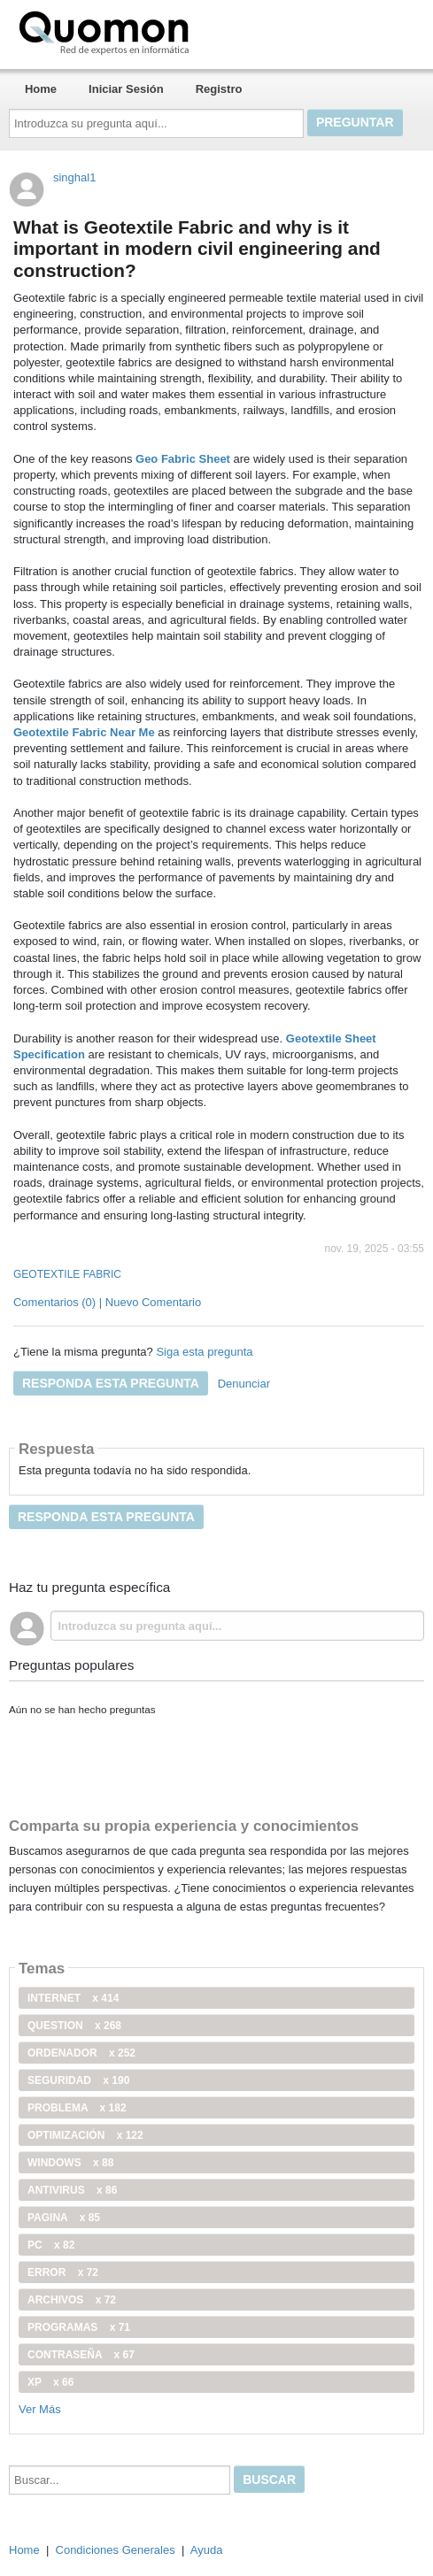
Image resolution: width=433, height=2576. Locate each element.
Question (74, 2025)
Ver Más (40, 2409)
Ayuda (206, 2550)
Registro (219, 89)
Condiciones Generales (115, 2550)
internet (73, 1998)
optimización (85, 2135)
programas (78, 2327)
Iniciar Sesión (126, 89)
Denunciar (244, 1383)
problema (77, 2108)
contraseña (81, 2355)
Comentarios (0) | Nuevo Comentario (107, 1302)
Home (41, 89)
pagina (63, 2217)
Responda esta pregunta (110, 1383)
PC (50, 2245)
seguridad (78, 2080)
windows (70, 2163)
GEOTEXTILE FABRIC (67, 1274)
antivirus (72, 2190)
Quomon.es (160, 30)
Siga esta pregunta (204, 1351)
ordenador (81, 2053)
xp (50, 2382)
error (62, 2272)
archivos (71, 2300)
